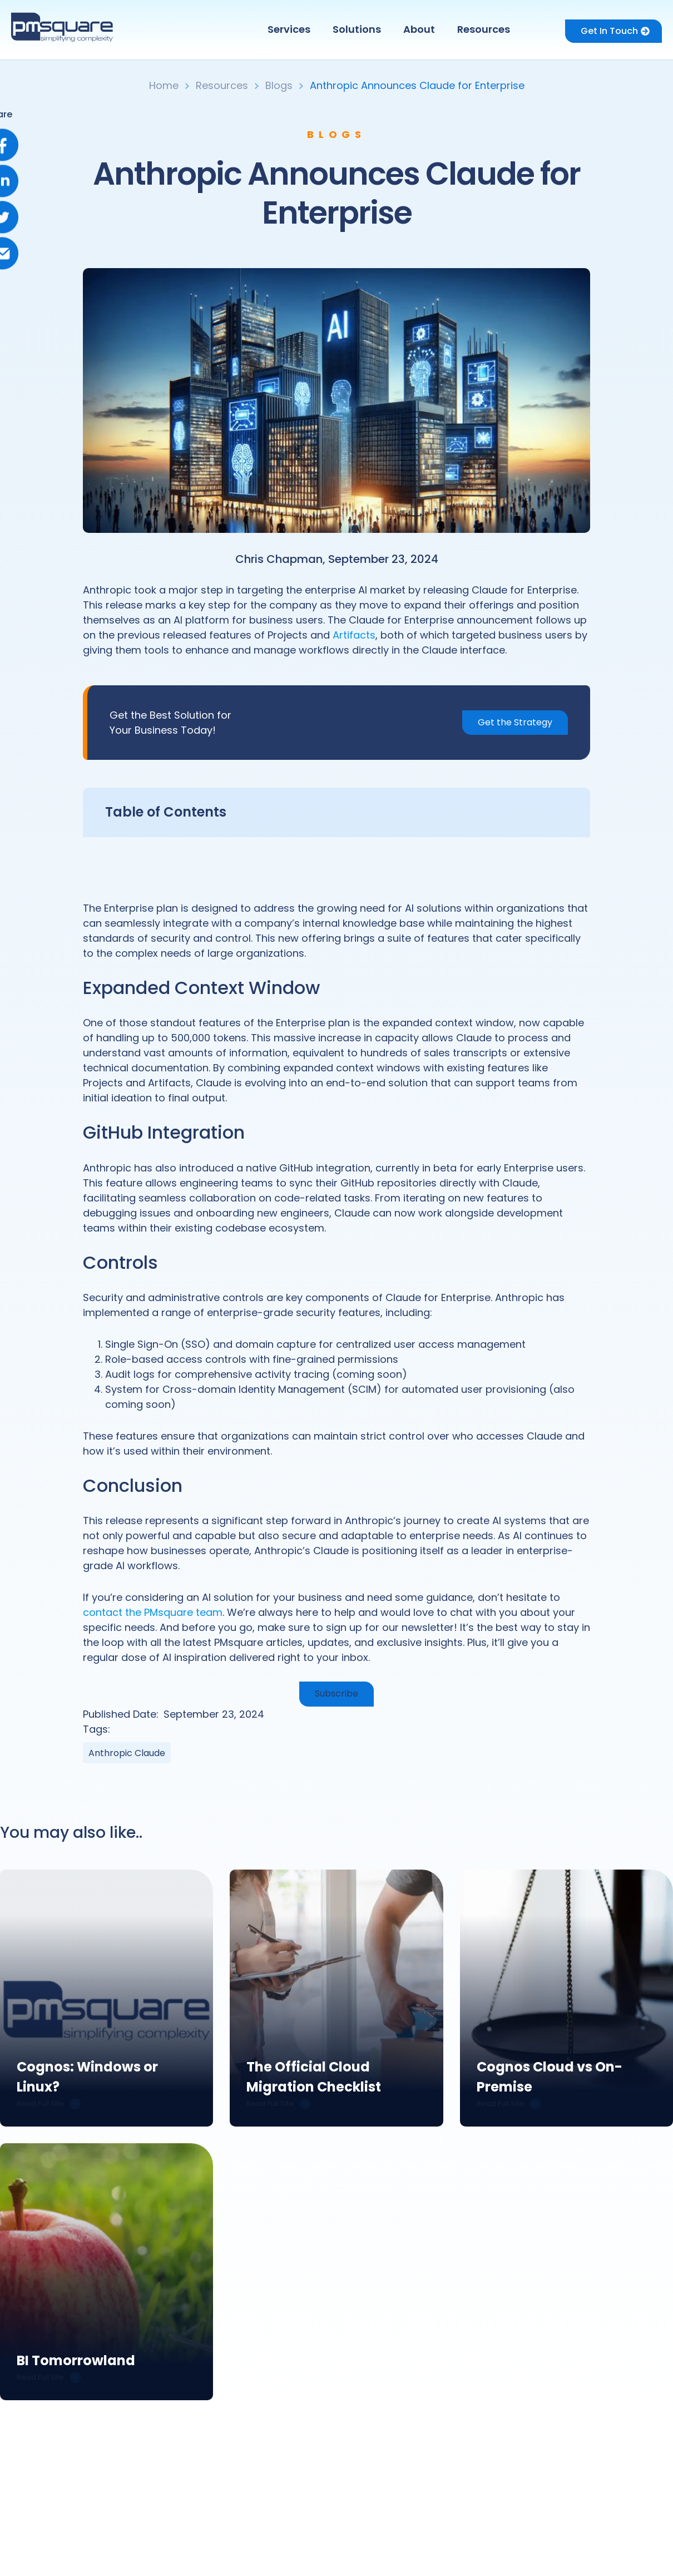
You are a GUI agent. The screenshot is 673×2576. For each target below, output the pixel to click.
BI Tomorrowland (76, 2362)
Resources (483, 29)
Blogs (279, 85)
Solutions (357, 29)
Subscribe (336, 1693)
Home (164, 85)
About (419, 29)
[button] (291, 29)
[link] (106, 1998)
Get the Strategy (515, 722)
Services (289, 29)
